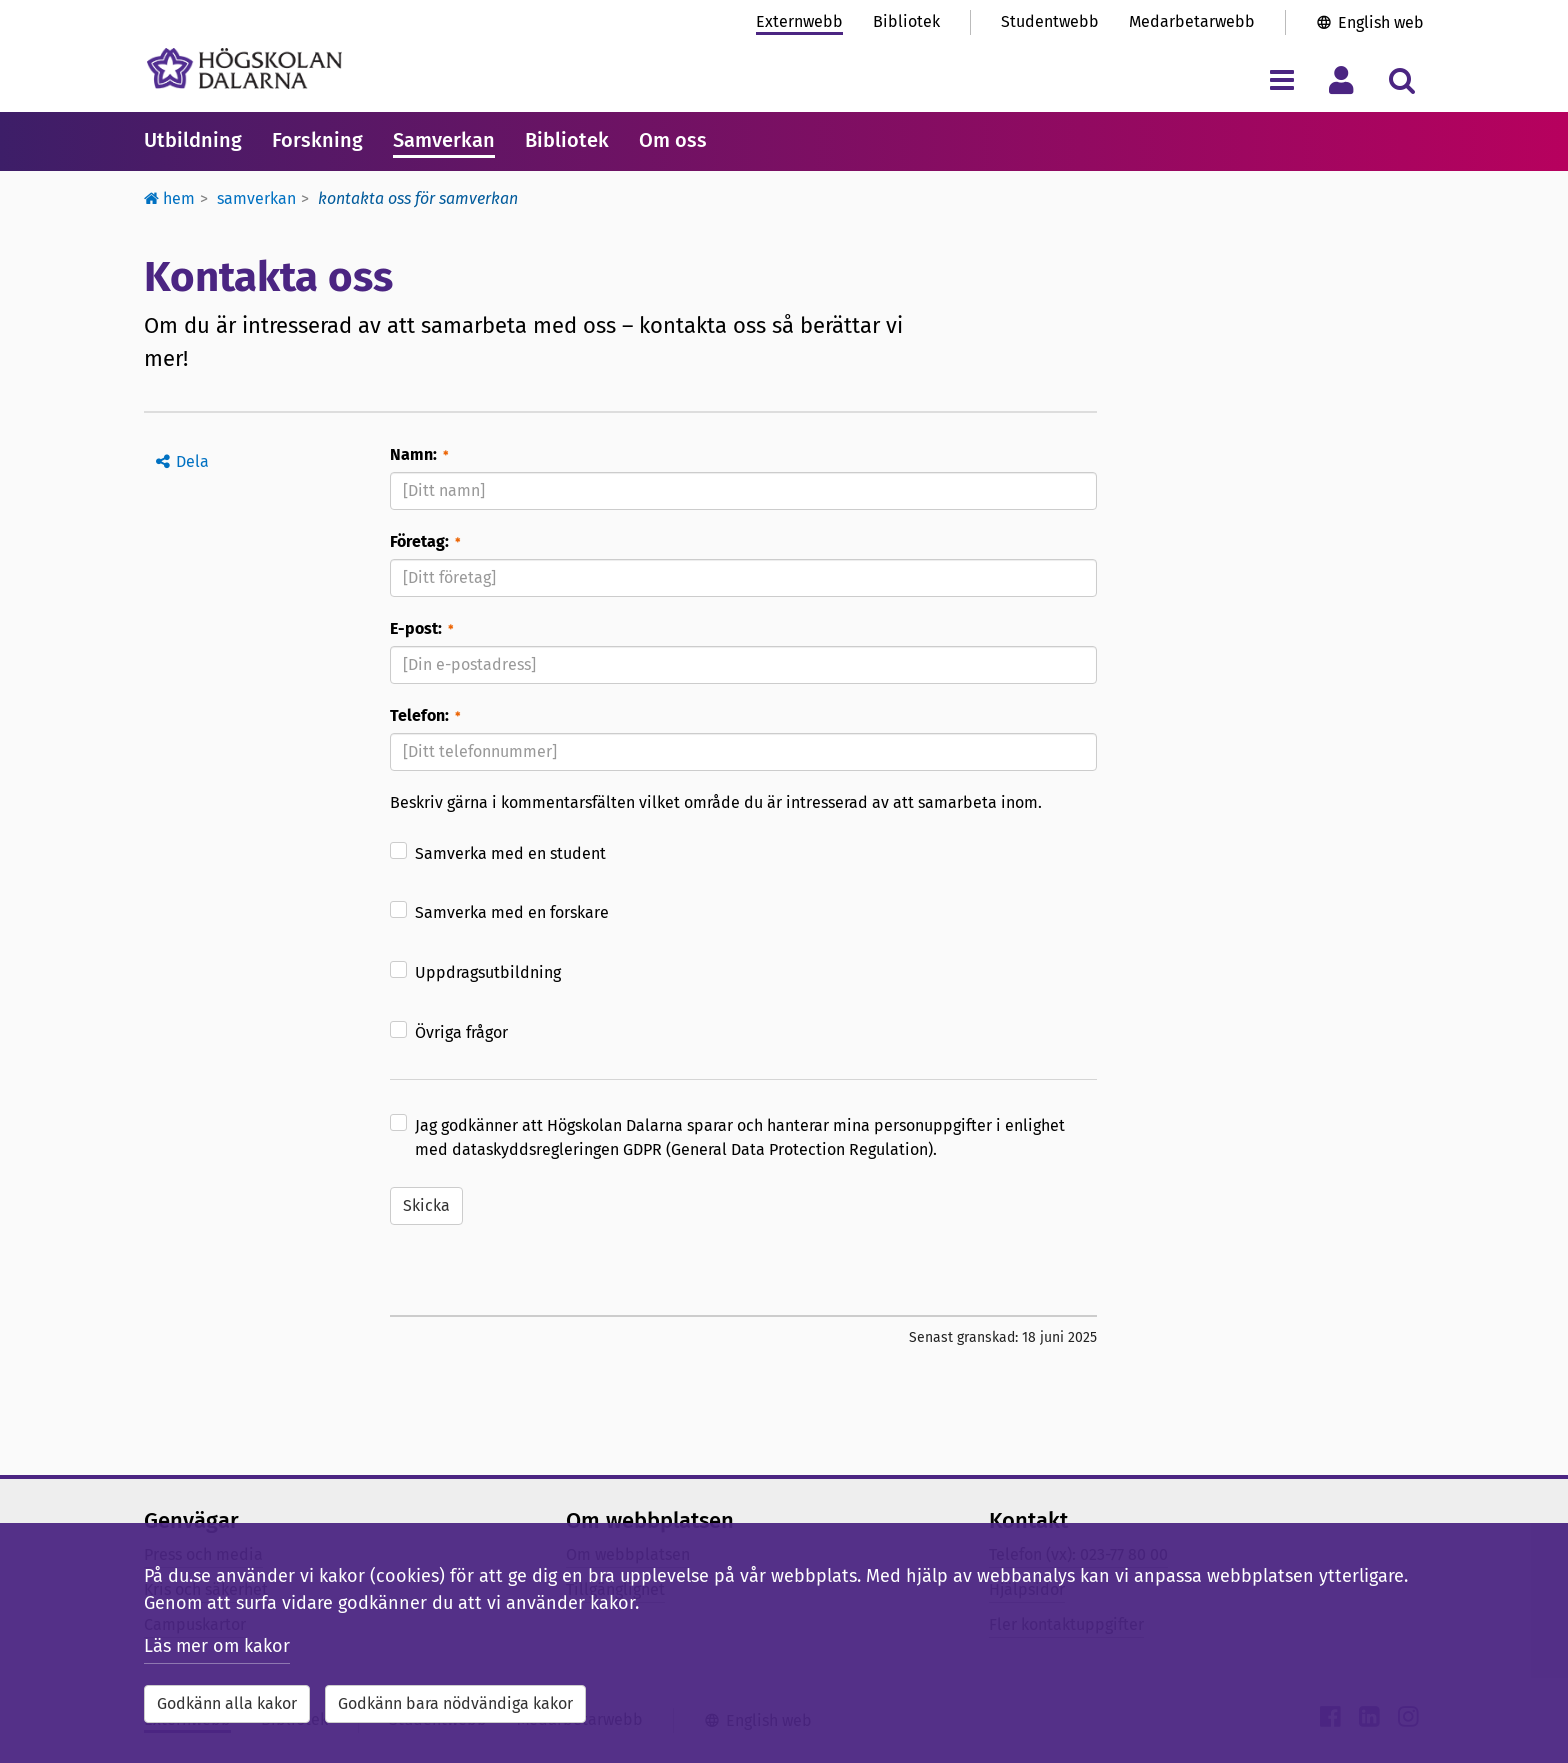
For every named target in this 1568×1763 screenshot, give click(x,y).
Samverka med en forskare (512, 912)
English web (1381, 22)
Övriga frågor (461, 1032)
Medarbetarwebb (1192, 21)
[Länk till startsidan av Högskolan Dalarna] (244, 68)
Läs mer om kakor (217, 1646)
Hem (169, 198)
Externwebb (799, 21)
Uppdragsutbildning (488, 972)
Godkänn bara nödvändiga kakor (455, 1703)
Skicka (426, 1205)
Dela (192, 461)
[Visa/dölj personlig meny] (1341, 79)
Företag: (419, 541)
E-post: (416, 628)
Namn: (413, 454)
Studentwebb (1050, 21)
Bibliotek (906, 21)
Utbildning (193, 140)
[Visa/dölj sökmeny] (1401, 79)
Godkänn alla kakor (227, 1703)
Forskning (317, 140)
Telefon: (419, 715)
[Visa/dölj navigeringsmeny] (1281, 79)
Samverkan (444, 140)
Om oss (673, 140)
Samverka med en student (510, 853)
